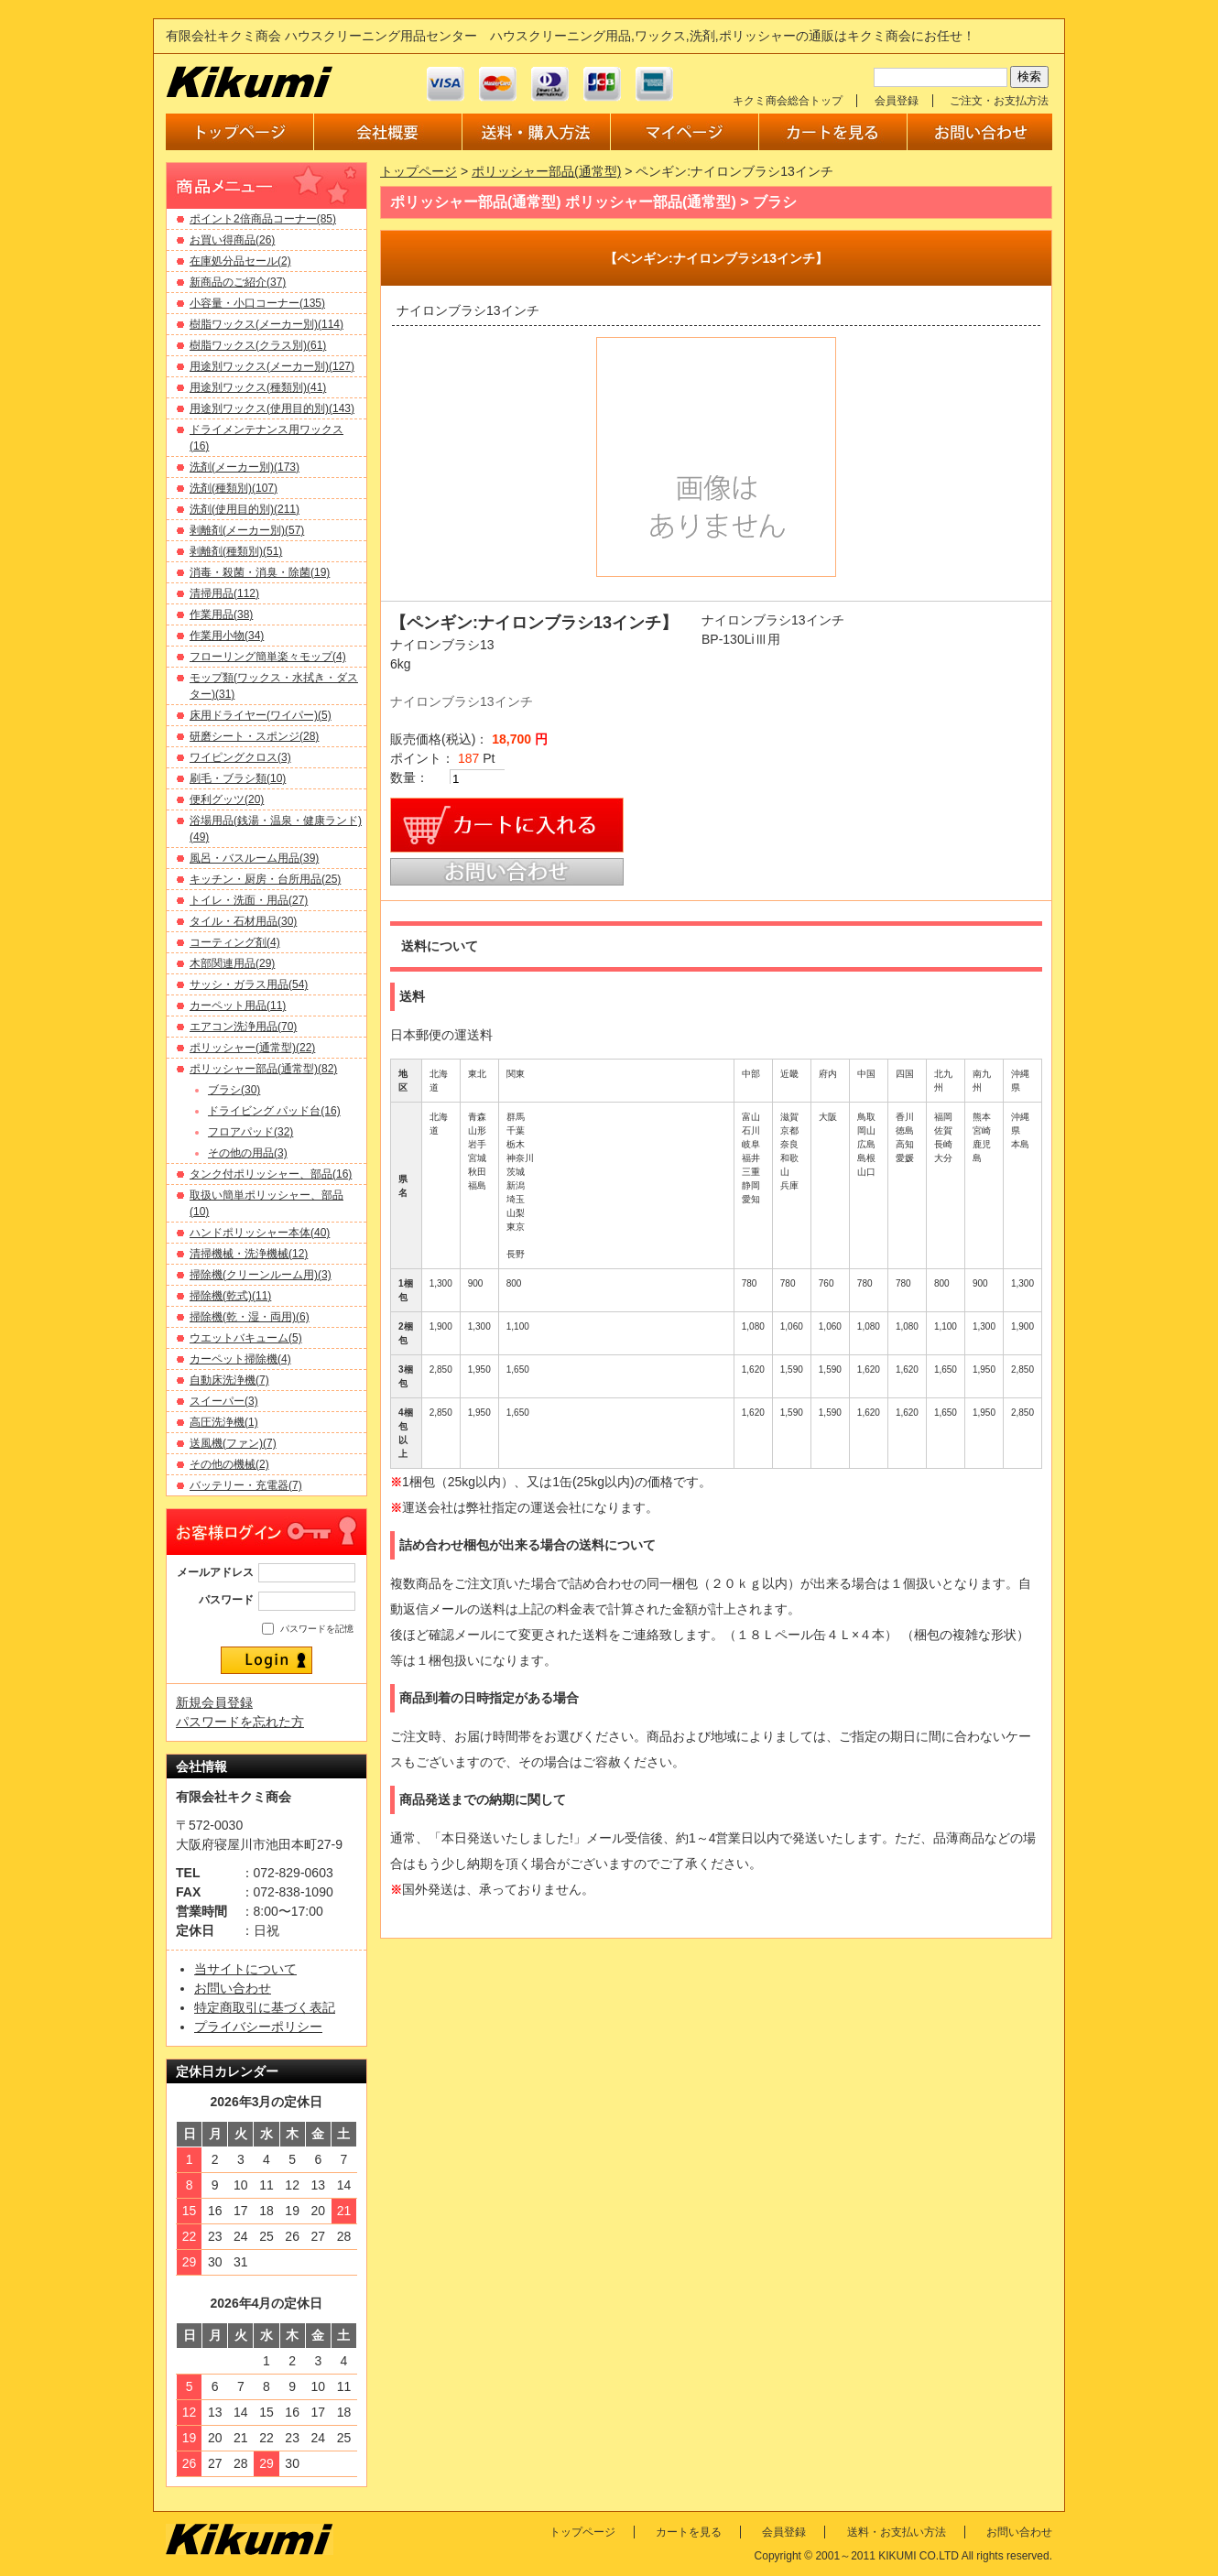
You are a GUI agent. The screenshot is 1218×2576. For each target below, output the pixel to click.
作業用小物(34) (227, 635)
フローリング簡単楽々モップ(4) (268, 656)
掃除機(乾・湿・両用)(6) (250, 1316)
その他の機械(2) (229, 1464)
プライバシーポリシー (258, 2026)
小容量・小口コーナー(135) (257, 303)
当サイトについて (245, 1969)
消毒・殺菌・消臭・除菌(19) (260, 572)
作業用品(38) (221, 614)
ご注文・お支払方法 (999, 100)
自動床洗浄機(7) (229, 1380)
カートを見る (689, 2532)
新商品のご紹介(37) (238, 282)
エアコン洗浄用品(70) (243, 1026)
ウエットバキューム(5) (246, 1337)
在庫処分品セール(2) (240, 261)
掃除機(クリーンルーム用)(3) (261, 1274)
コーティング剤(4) (235, 942)
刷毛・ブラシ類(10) (238, 778)
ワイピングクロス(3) (240, 757)
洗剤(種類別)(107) (233, 488)
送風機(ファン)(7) (233, 1443)
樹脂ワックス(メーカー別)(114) (266, 324)
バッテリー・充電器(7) (246, 1485)
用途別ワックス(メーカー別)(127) (272, 366)
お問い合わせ (232, 1988)
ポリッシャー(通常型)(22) (252, 1047)
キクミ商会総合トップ (788, 100)
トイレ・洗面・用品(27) (249, 900)
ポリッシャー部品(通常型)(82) (263, 1068)
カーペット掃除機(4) (240, 1359)
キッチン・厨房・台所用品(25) (265, 879)
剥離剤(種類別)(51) (236, 551)
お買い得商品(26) (232, 240)
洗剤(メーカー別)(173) (244, 467)
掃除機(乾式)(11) (230, 1295)
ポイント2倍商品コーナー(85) (263, 218)
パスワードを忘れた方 (240, 1721)
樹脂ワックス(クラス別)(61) (258, 345)
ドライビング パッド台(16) (274, 1110)
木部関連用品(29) (232, 963)
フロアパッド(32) (250, 1131)
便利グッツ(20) (227, 799)
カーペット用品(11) (238, 1005)
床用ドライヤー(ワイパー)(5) (261, 715)
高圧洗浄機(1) (224, 1422)
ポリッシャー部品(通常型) (546, 171)
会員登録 (897, 100)
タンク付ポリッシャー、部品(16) (271, 1174)
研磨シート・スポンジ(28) (254, 736)
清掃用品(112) (224, 593)
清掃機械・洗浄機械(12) (249, 1253)
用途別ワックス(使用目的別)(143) (272, 408)
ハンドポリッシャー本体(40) (260, 1232)
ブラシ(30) (234, 1089)
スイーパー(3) (224, 1401)
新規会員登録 (214, 1702)
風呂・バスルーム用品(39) (254, 858)
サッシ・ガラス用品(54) (249, 984)
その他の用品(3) (248, 1153)
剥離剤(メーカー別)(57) (247, 530)
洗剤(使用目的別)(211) (244, 509)
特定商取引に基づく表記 (264, 2007)
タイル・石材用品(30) (243, 921)
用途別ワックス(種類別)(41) (258, 387)
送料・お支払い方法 (896, 2532)
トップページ (418, 171)
